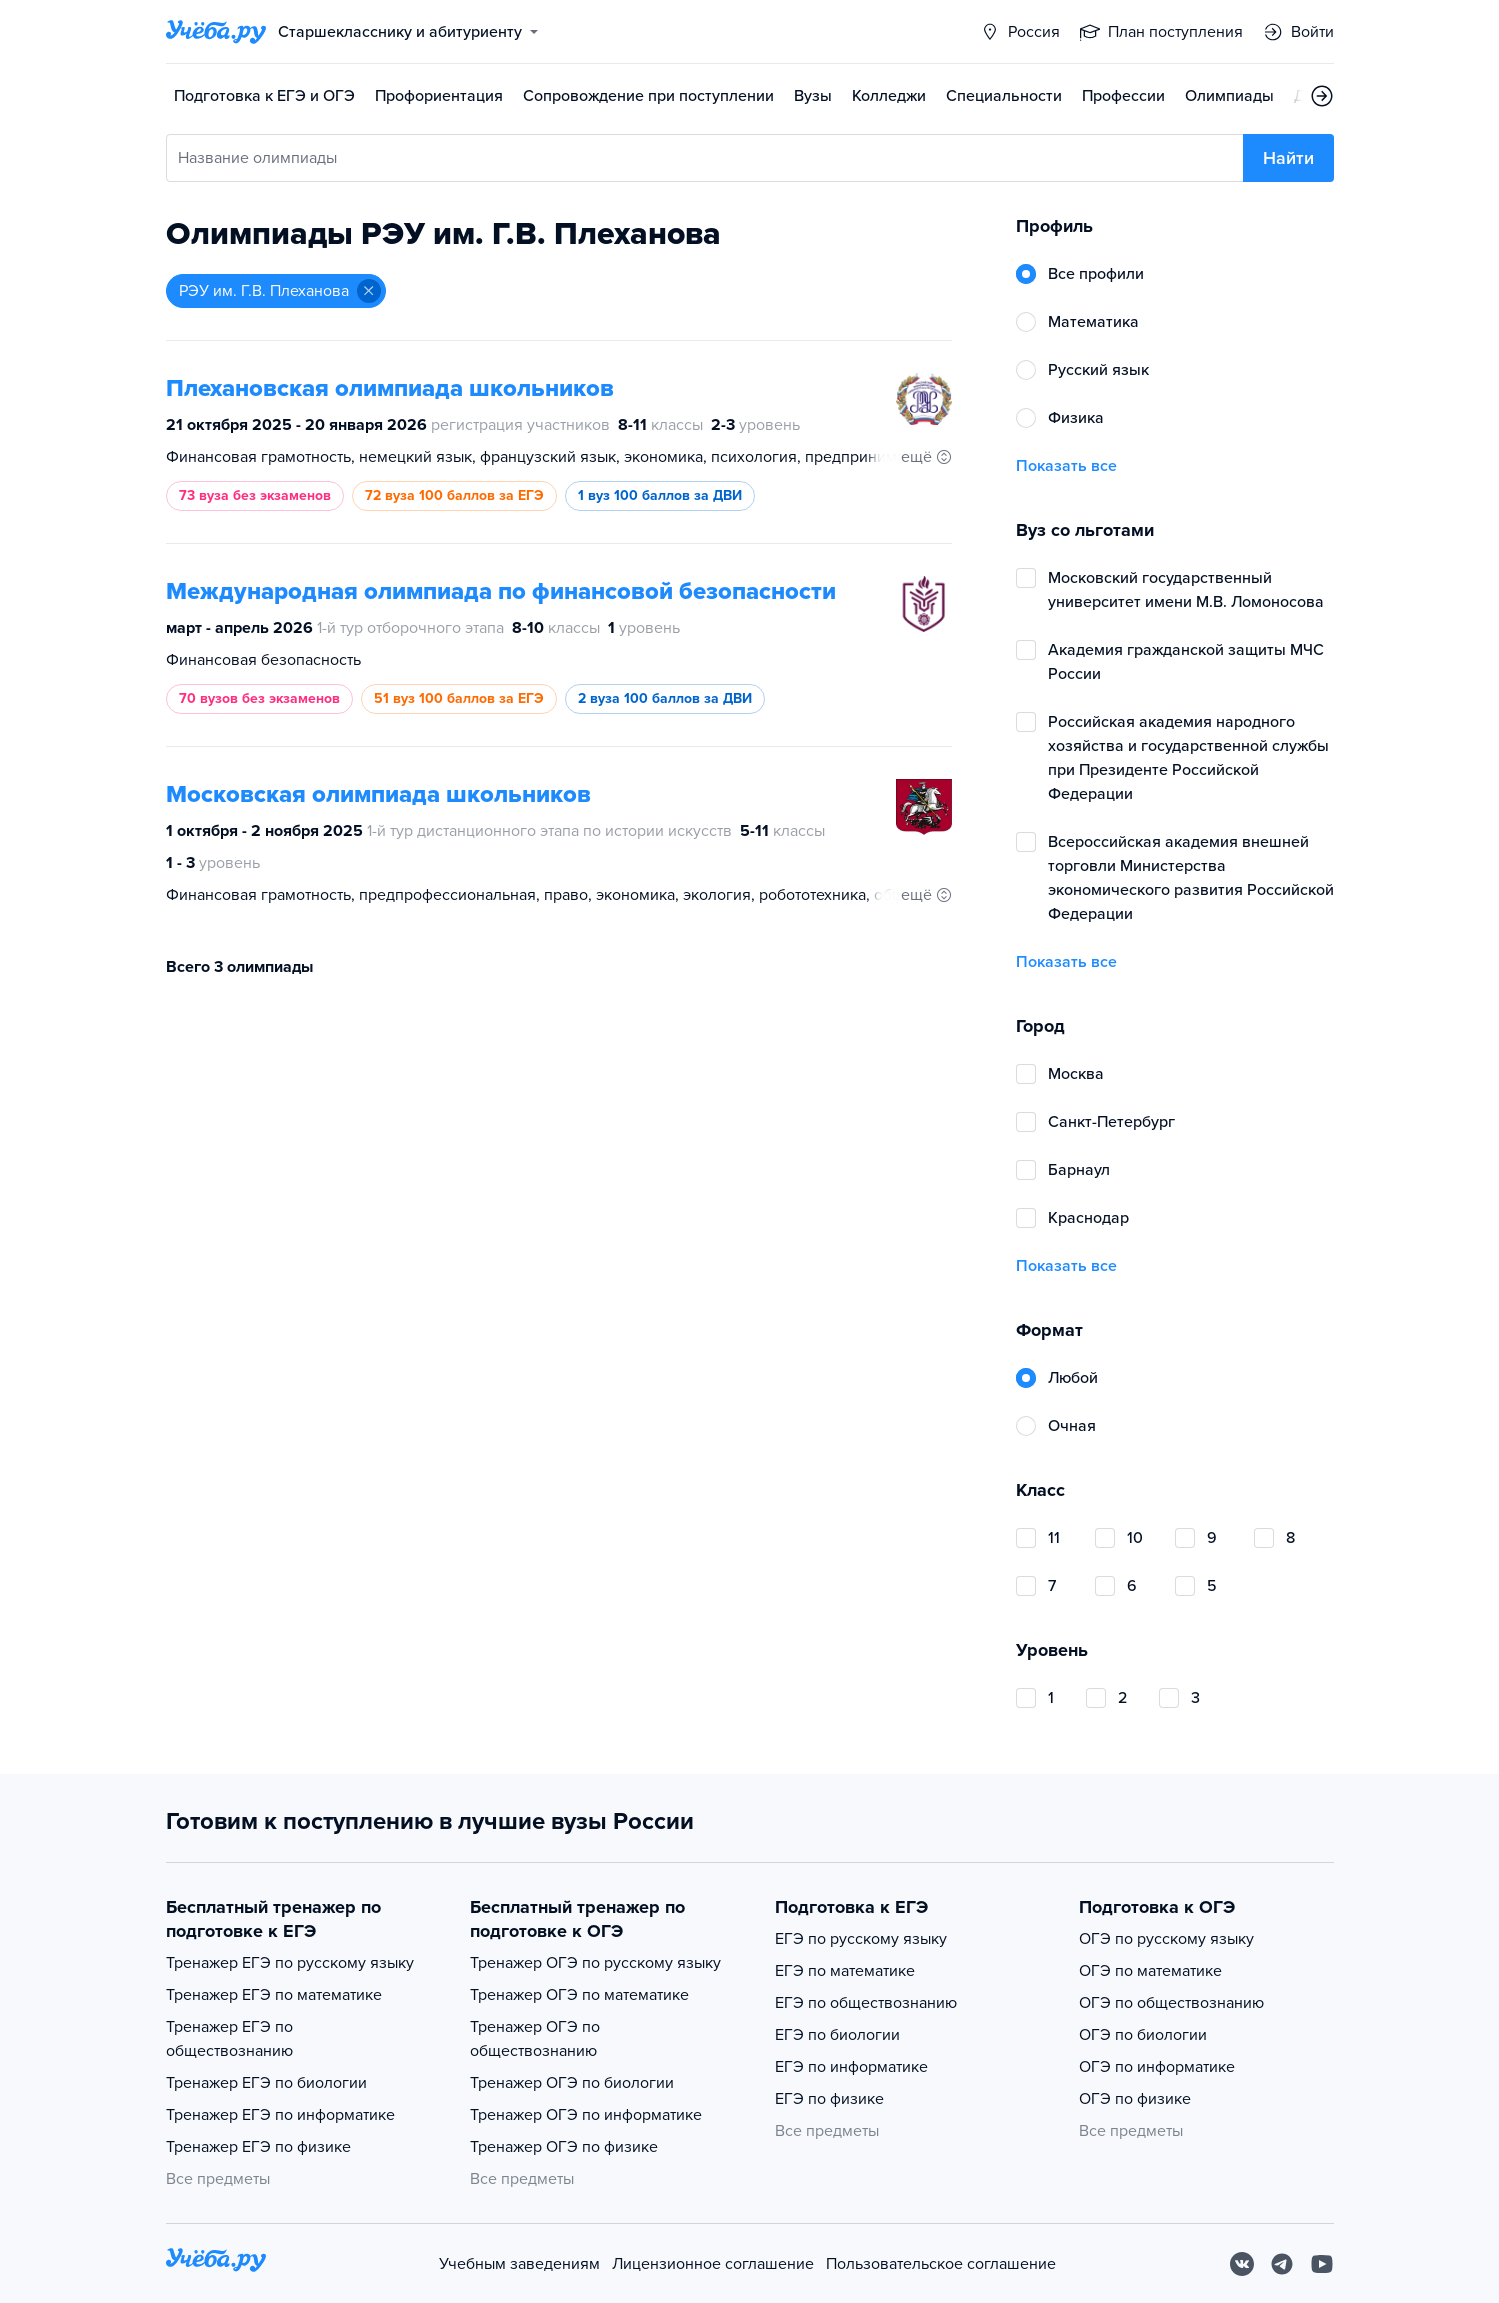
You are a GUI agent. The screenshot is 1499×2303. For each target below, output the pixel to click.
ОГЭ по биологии (1143, 2035)
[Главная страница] (216, 32)
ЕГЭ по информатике (851, 2067)
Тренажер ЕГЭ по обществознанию (229, 2039)
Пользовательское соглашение (941, 2264)
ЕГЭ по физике (829, 2099)
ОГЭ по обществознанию (1171, 2003)
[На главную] (216, 2263)
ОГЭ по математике (1150, 1971)
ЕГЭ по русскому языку (861, 1939)
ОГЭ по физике (1135, 2099)
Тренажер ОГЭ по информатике (586, 2115)
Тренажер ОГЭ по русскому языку (595, 1963)
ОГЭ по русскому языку (1166, 1939)
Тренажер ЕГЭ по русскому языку (290, 1963)
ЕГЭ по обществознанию (866, 2003)
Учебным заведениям (519, 2264)
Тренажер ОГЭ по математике (579, 1995)
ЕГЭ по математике (845, 1971)
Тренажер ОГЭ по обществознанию (535, 2039)
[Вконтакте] (1242, 2264)
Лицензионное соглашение (713, 2264)
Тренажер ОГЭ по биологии (572, 2083)
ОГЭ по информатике (1157, 2067)
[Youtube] (1322, 2264)
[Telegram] (1282, 2264)
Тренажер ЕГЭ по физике (258, 2147)
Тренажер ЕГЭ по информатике (280, 2115)
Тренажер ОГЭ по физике (564, 2147)
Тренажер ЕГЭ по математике (274, 1995)
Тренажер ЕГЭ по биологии (266, 2083)
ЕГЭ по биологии (837, 2035)
